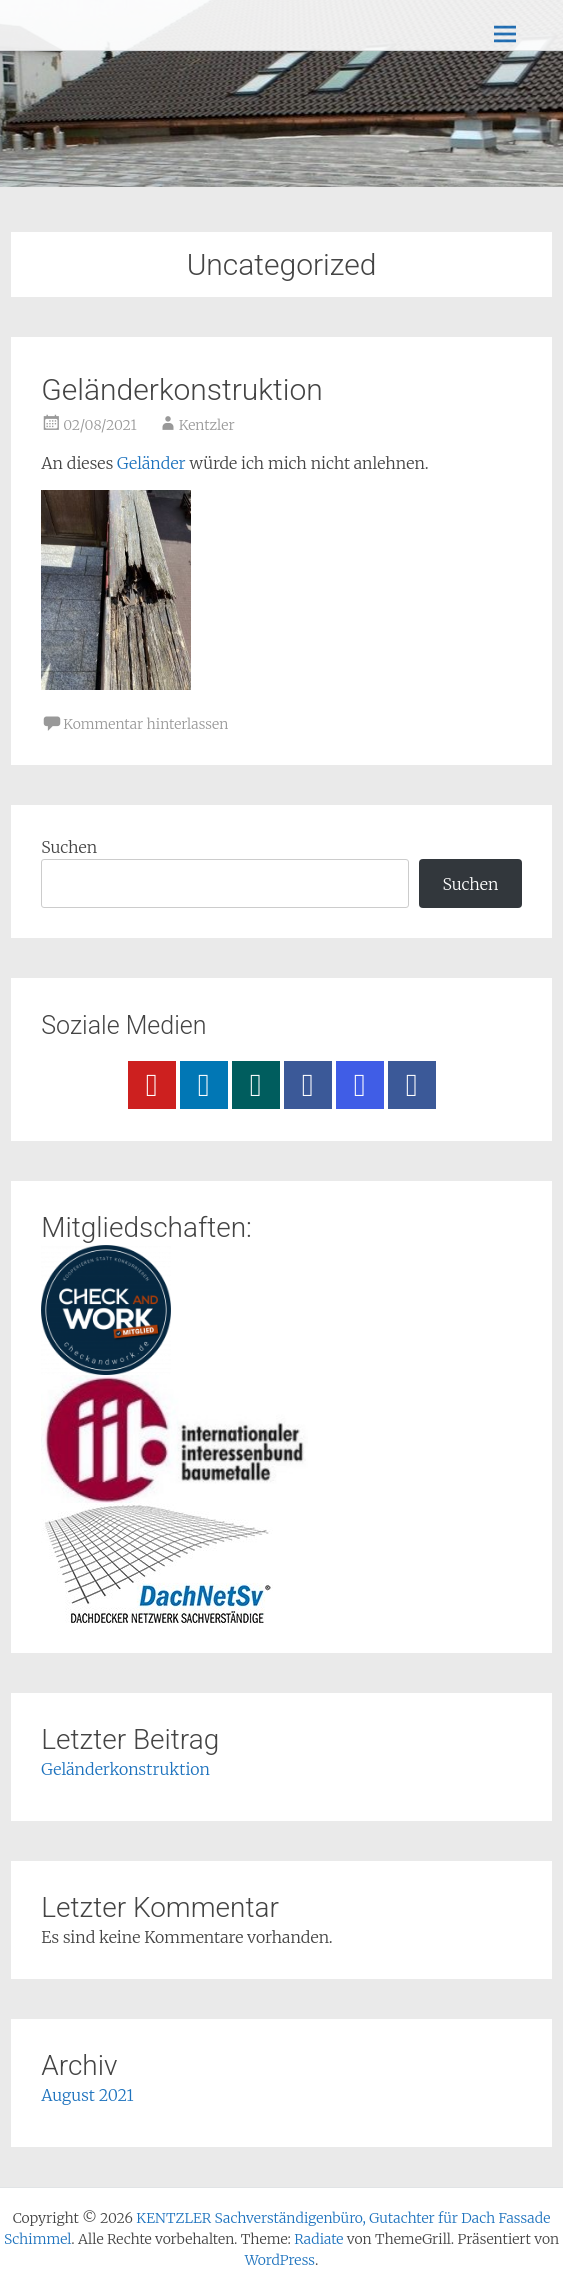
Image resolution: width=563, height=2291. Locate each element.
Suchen (69, 847)
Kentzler (207, 425)
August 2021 (87, 2095)
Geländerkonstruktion (181, 389)
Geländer (153, 463)
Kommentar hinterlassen (145, 724)
